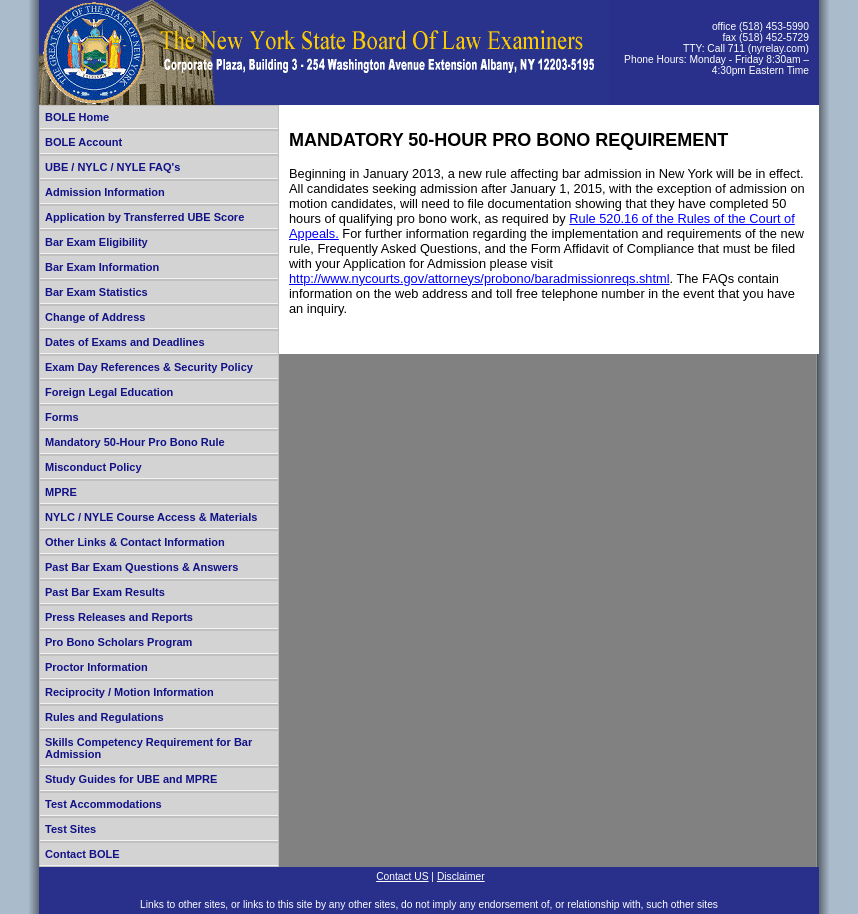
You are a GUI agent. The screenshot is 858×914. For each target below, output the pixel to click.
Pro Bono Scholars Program (118, 642)
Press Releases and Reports (119, 617)
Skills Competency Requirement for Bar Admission (148, 748)
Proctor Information (96, 667)
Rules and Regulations (104, 717)
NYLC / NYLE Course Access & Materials (151, 517)
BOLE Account (83, 142)
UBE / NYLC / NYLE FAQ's (112, 167)
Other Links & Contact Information (135, 542)
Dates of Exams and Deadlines (125, 342)
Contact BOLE (82, 854)
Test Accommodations (103, 804)
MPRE (61, 492)
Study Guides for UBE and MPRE (131, 779)
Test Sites (70, 829)
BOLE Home (77, 117)
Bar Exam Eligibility (96, 242)
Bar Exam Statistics (96, 292)
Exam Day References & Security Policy (149, 367)
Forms (62, 417)
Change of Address (95, 317)
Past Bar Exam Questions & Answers (141, 567)
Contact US (402, 876)
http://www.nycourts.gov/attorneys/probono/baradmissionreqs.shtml (479, 278)
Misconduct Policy (93, 467)
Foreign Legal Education (109, 392)
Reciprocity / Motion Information (129, 692)
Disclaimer (461, 876)
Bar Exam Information (102, 267)
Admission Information (105, 192)
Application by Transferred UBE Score (144, 217)
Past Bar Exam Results (105, 592)
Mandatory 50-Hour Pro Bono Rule (135, 442)
